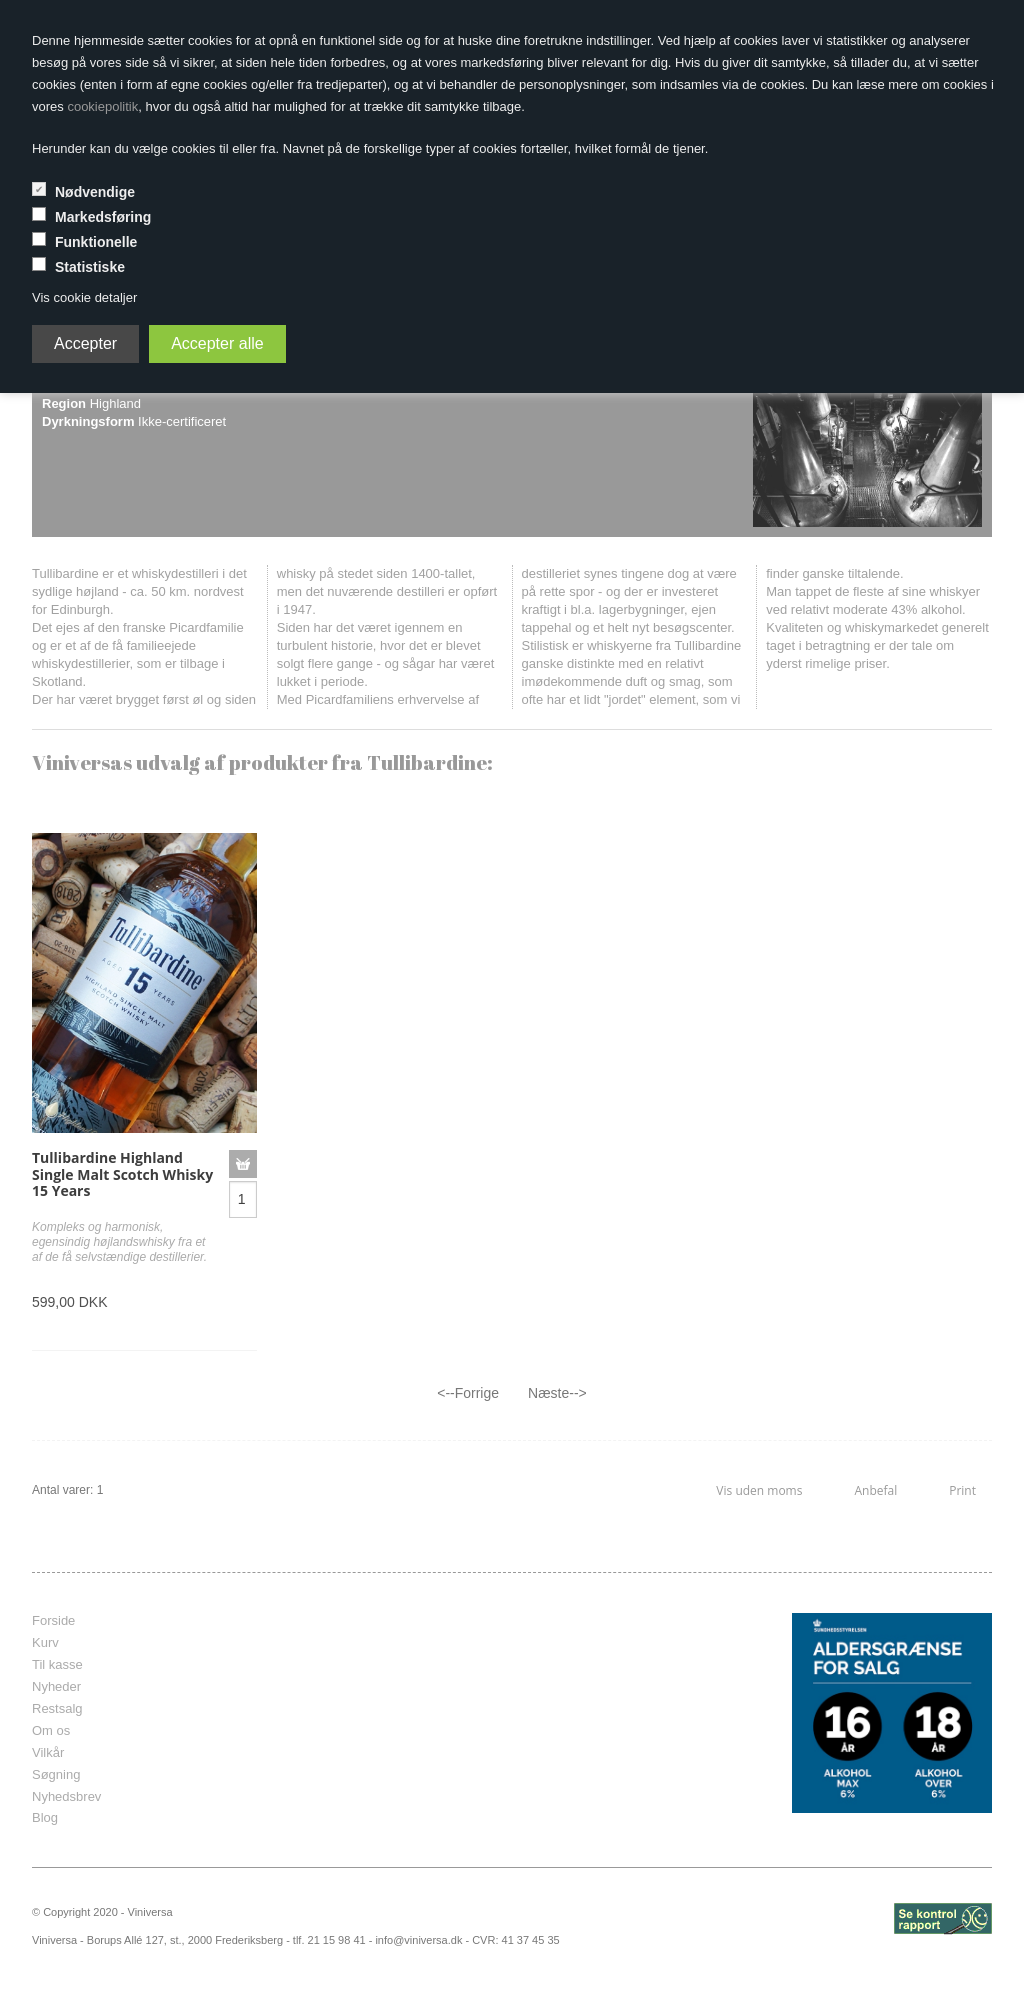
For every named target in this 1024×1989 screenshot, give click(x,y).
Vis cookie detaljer (84, 297)
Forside (53, 1620)
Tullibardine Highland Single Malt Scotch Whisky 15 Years (122, 1174)
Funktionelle (96, 242)
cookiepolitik (102, 106)
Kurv (45, 1642)
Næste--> (557, 1393)
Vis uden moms (759, 1490)
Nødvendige (95, 192)
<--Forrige (468, 1393)
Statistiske (90, 267)
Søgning (56, 1774)
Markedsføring (103, 217)
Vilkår (48, 1752)
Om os (51, 1730)
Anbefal (875, 1490)
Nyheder (56, 1686)
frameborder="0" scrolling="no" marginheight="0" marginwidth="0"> (497, 1713)
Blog (45, 1817)
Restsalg (57, 1708)
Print (962, 1490)
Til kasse (57, 1664)
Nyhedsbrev (66, 1796)
